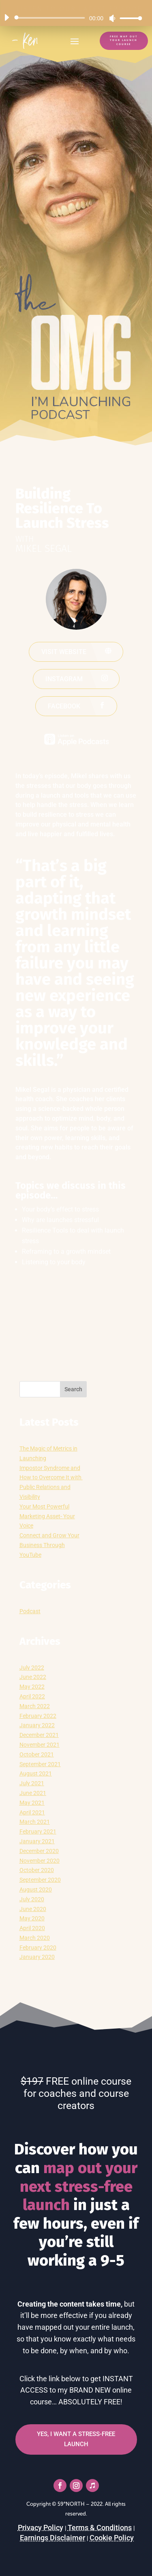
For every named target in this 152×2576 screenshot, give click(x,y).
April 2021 (32, 1812)
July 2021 (31, 1783)
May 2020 (32, 1918)
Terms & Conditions (100, 2527)
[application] (70, 18)
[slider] (51, 18)
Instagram (64, 679)
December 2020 (39, 1851)
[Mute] (112, 18)
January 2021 (37, 1841)
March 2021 (34, 1821)
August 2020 (35, 1889)
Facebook (64, 706)
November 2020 (39, 1860)
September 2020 (40, 1880)
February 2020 (37, 1947)
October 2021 (36, 1754)
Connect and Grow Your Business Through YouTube (49, 1545)
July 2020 (31, 1899)
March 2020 (34, 1938)
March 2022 (34, 1706)
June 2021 (32, 1793)
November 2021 (39, 1744)
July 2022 (31, 1667)
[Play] (6, 17)
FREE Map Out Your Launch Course (123, 40)
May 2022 (32, 1686)
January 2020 (37, 1957)
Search (73, 1389)
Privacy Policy (40, 2527)
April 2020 (32, 1928)
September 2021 (40, 1764)
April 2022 (32, 1696)
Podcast (30, 1611)
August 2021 (35, 1773)
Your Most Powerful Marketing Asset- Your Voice (47, 1516)
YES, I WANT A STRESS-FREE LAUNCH (76, 2439)
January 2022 (37, 1725)
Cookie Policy (112, 2537)
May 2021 (32, 1802)
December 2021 (39, 1735)
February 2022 (37, 1716)
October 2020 (36, 1870)
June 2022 (32, 1677)
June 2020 (32, 1909)
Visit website (63, 652)
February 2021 (37, 1831)
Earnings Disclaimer (52, 2537)
